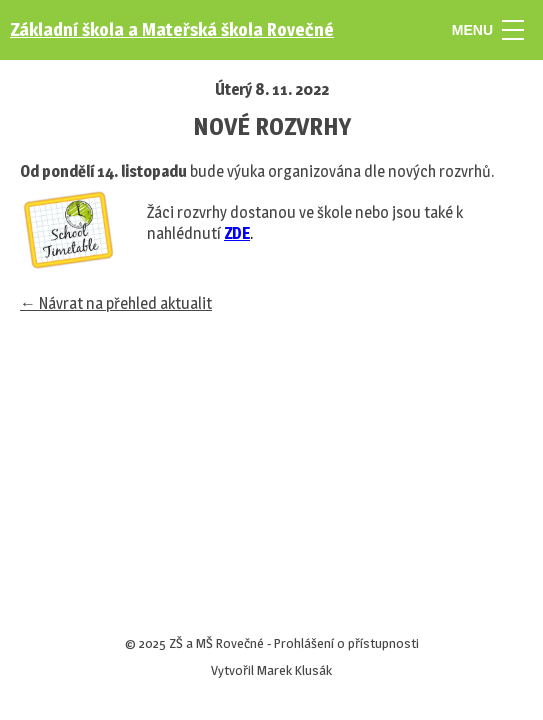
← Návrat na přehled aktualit (116, 303)
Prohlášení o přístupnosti (346, 643)
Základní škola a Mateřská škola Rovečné (172, 29)
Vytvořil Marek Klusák (271, 670)
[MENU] (513, 30)
